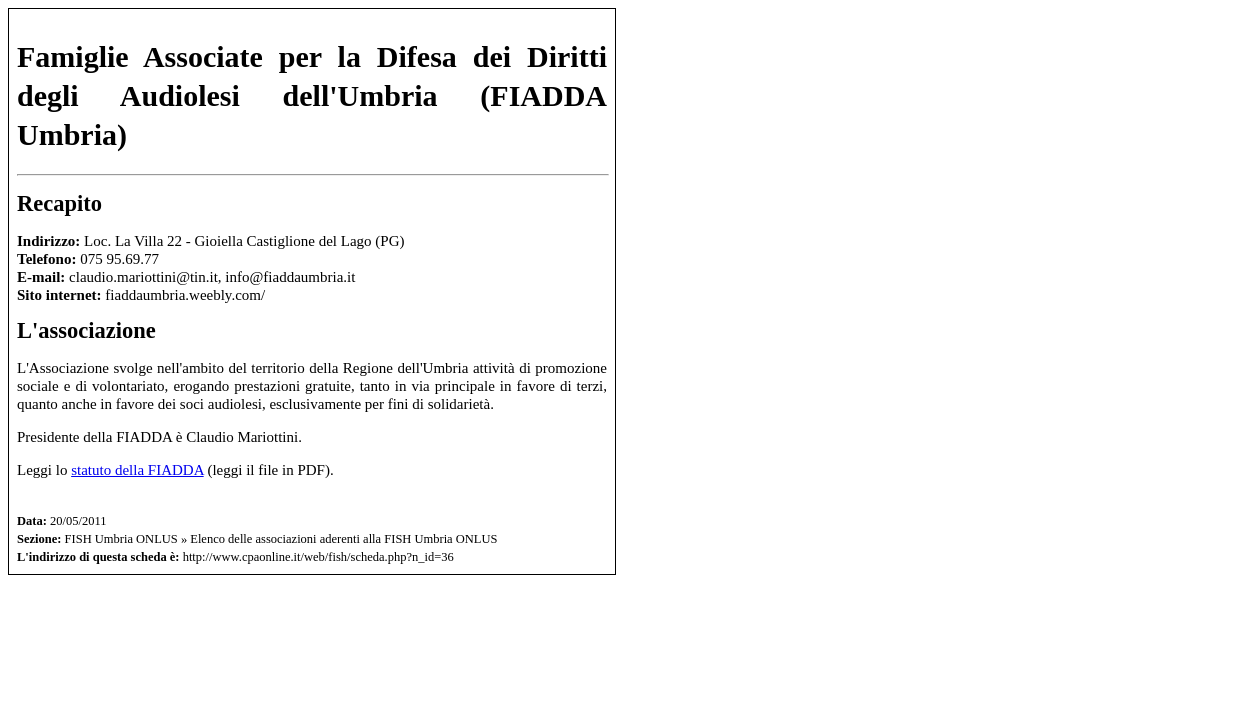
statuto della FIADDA (137, 470)
